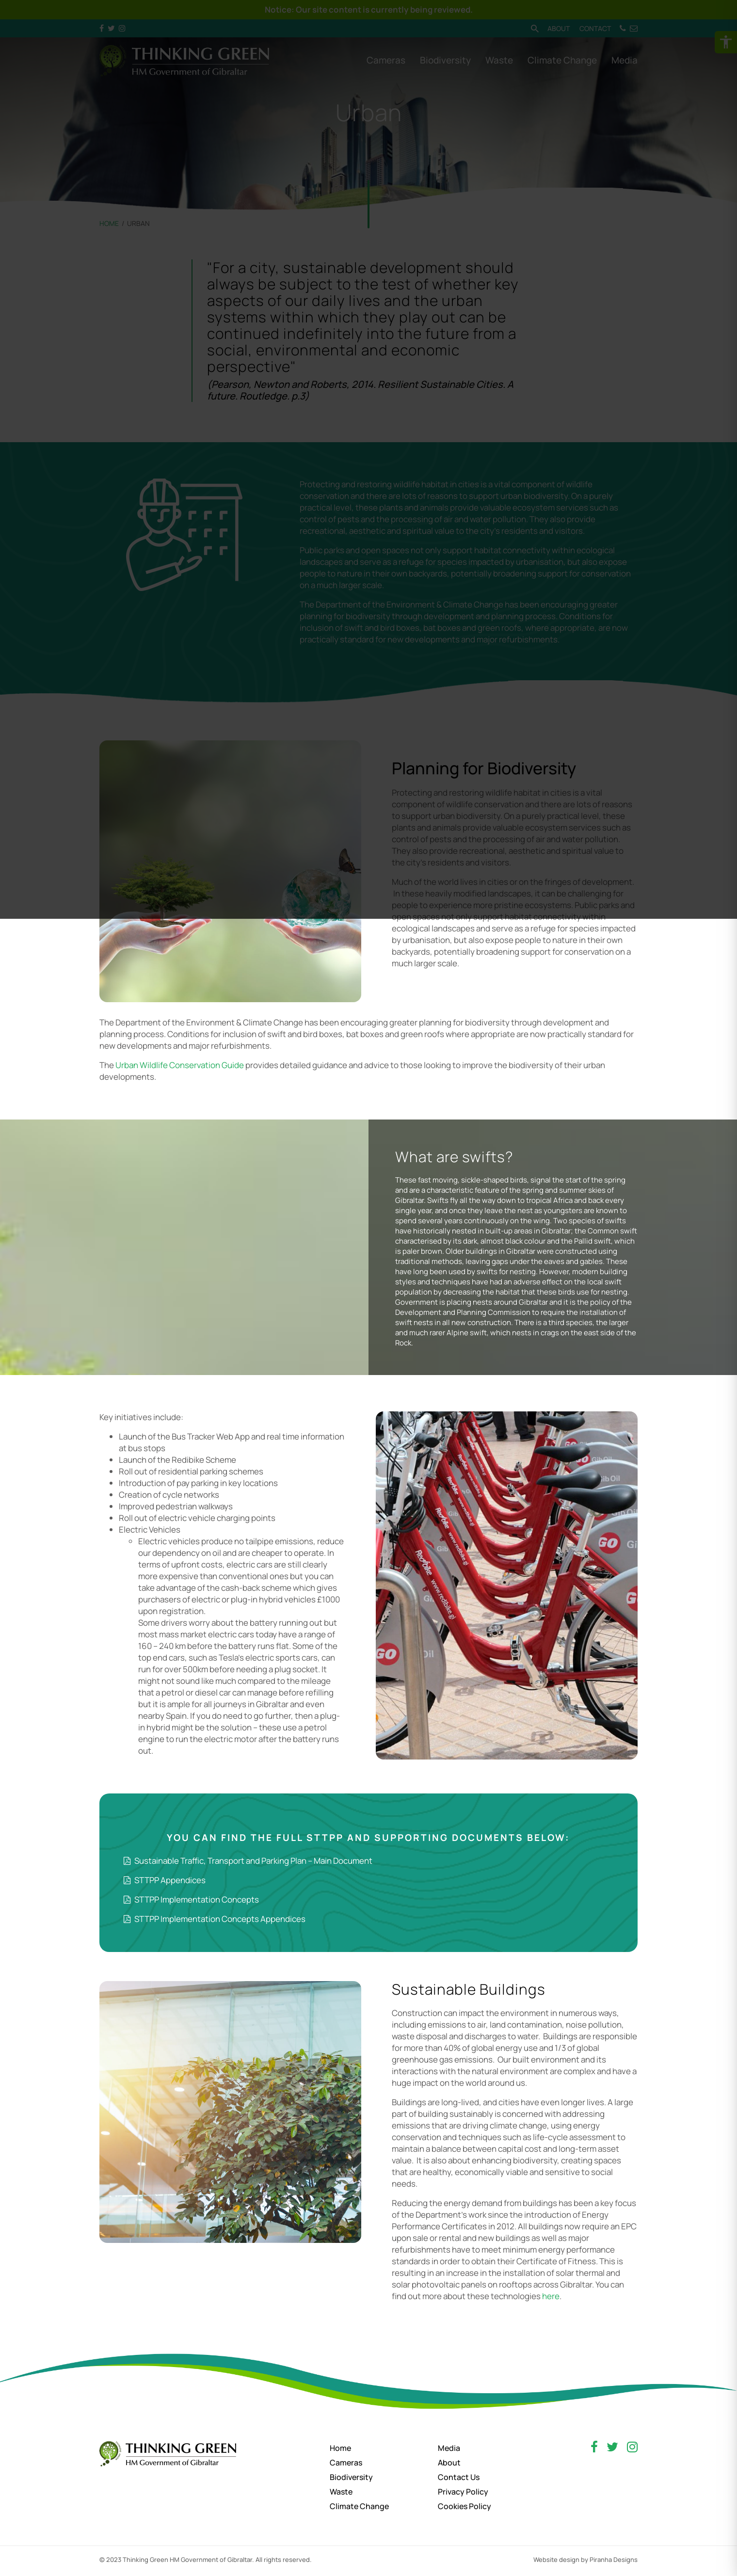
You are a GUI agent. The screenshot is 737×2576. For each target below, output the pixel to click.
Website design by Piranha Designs (585, 2559)
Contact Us (459, 2477)
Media (449, 2448)
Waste (341, 2491)
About (449, 2462)
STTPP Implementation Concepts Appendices (214, 1918)
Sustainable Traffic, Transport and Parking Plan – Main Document (248, 1860)
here (551, 2296)
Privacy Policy (463, 2491)
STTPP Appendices (165, 1880)
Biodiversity (351, 2477)
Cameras (346, 2462)
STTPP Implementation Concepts (191, 1899)
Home (340, 2448)
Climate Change (359, 2506)
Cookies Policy (464, 2506)
